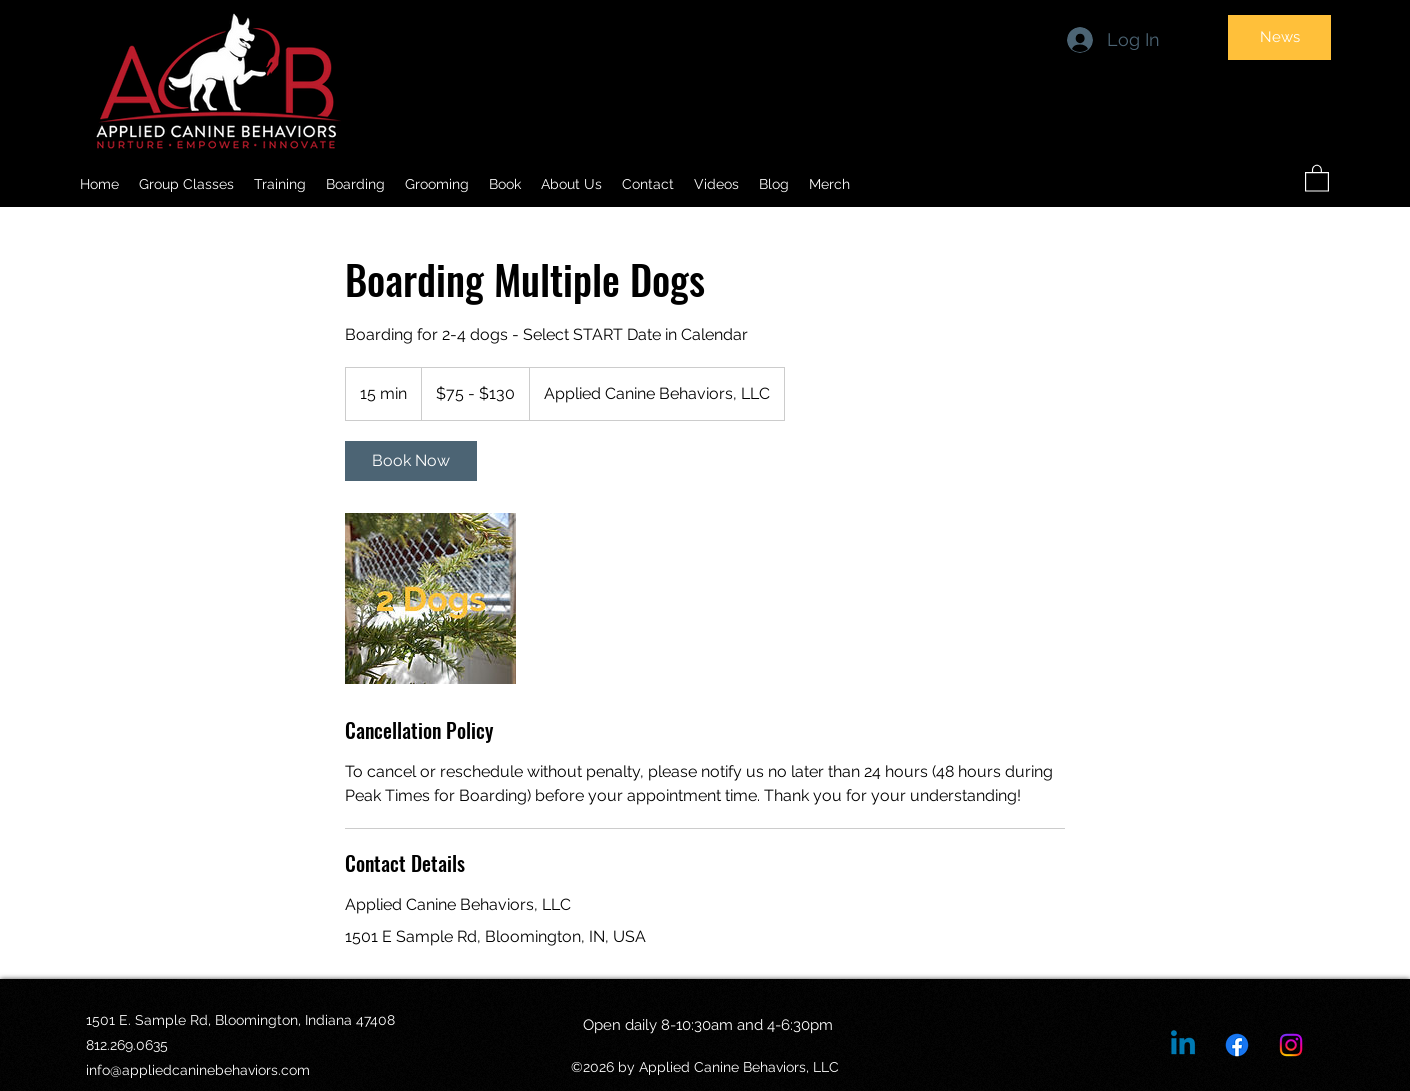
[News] (1279, 37)
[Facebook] (1237, 1045)
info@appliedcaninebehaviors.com (198, 1070)
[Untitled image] (430, 598)
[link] (411, 461)
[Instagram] (1291, 1045)
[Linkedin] (1183, 1045)
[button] (571, 184)
